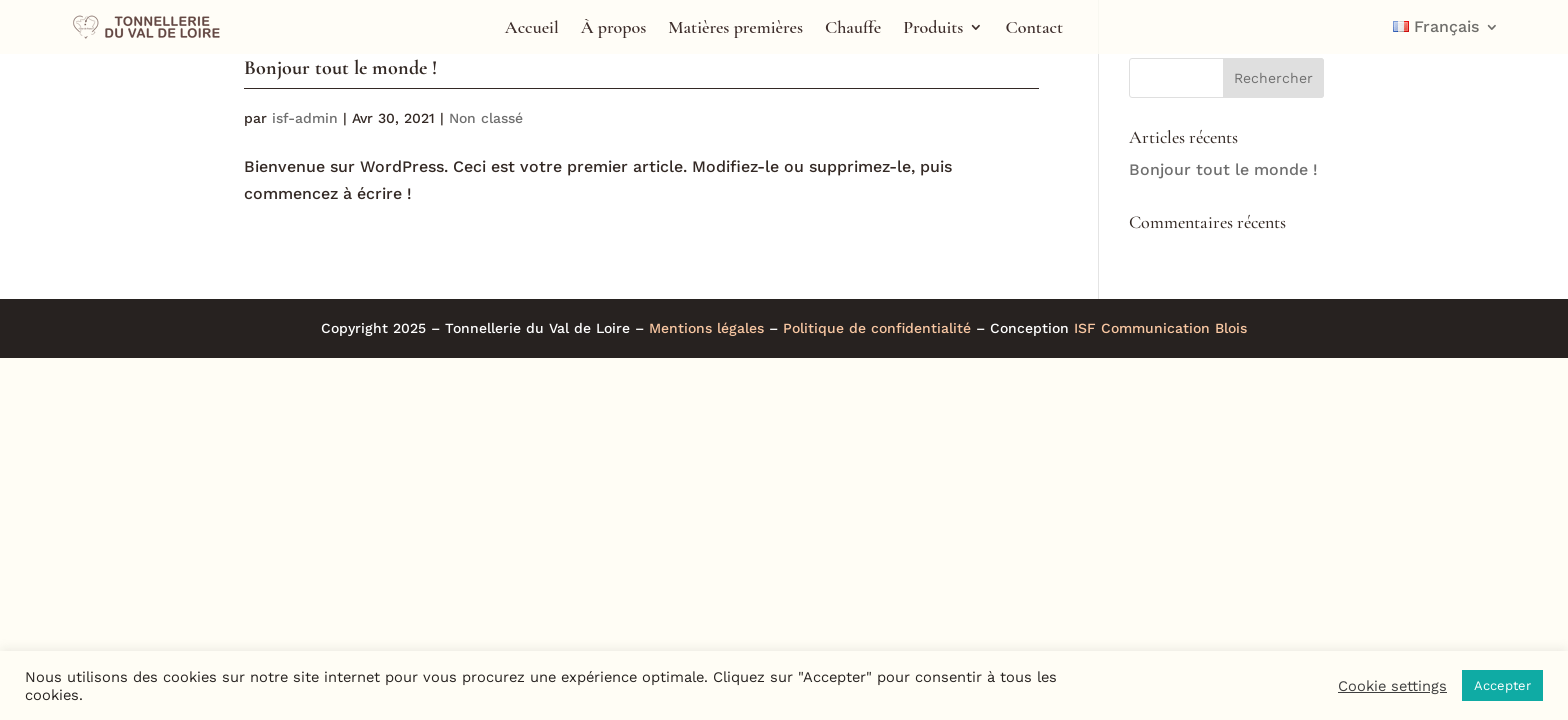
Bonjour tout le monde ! (340, 68)
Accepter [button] (1502, 685)
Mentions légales (706, 328)
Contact (1034, 29)
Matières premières (735, 29)
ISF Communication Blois (1160, 328)
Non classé (486, 118)
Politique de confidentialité (877, 328)
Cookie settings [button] (1392, 686)
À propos (614, 29)
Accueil (532, 29)
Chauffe (853, 29)
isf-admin (305, 118)
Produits (933, 29)
